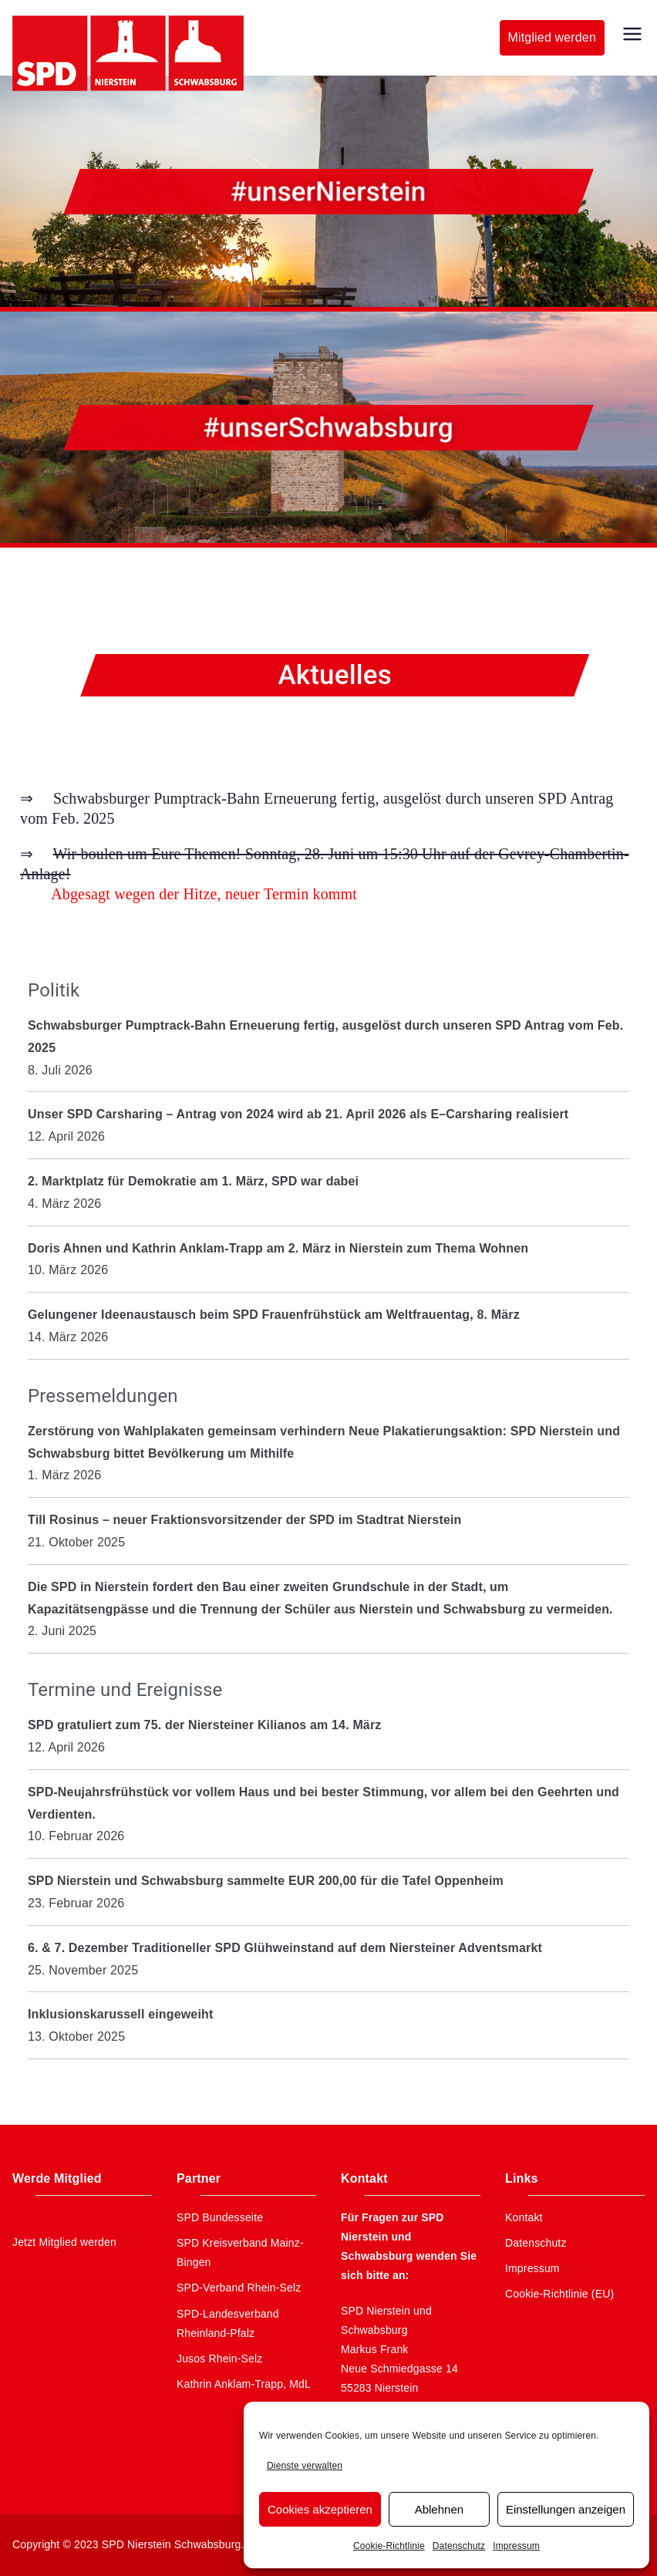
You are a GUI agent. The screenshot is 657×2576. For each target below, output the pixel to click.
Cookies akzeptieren (320, 2509)
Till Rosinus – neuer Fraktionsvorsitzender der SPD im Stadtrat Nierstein (244, 1519)
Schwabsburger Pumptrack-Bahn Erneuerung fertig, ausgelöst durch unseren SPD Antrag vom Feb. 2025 (325, 1036)
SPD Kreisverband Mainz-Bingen (240, 2252)
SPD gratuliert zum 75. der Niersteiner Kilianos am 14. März (204, 1724)
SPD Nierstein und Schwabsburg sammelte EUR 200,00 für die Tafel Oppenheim (266, 1880)
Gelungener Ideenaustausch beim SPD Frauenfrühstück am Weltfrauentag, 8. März (274, 1314)
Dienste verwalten (304, 2465)
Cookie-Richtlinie (389, 2546)
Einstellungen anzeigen (565, 2509)
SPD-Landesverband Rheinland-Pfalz (228, 2323)
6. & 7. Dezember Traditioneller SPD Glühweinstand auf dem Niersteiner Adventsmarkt (285, 1947)
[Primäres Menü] (632, 34)
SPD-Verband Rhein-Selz (239, 2287)
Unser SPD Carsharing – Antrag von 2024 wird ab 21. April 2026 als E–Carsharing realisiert (298, 1114)
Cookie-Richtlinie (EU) (559, 2294)
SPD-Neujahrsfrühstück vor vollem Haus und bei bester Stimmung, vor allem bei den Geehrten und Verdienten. (323, 1803)
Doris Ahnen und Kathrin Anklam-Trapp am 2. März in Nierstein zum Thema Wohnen (278, 1248)
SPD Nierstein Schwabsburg (171, 2544)
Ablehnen (439, 2509)
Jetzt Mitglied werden (64, 2242)
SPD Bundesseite (220, 2217)
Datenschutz (459, 2546)
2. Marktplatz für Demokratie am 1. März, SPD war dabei (193, 1181)
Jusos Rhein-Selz (220, 2358)
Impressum (516, 2546)
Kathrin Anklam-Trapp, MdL (244, 2384)
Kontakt (524, 2217)
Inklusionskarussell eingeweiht (120, 2014)
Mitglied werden (552, 37)
